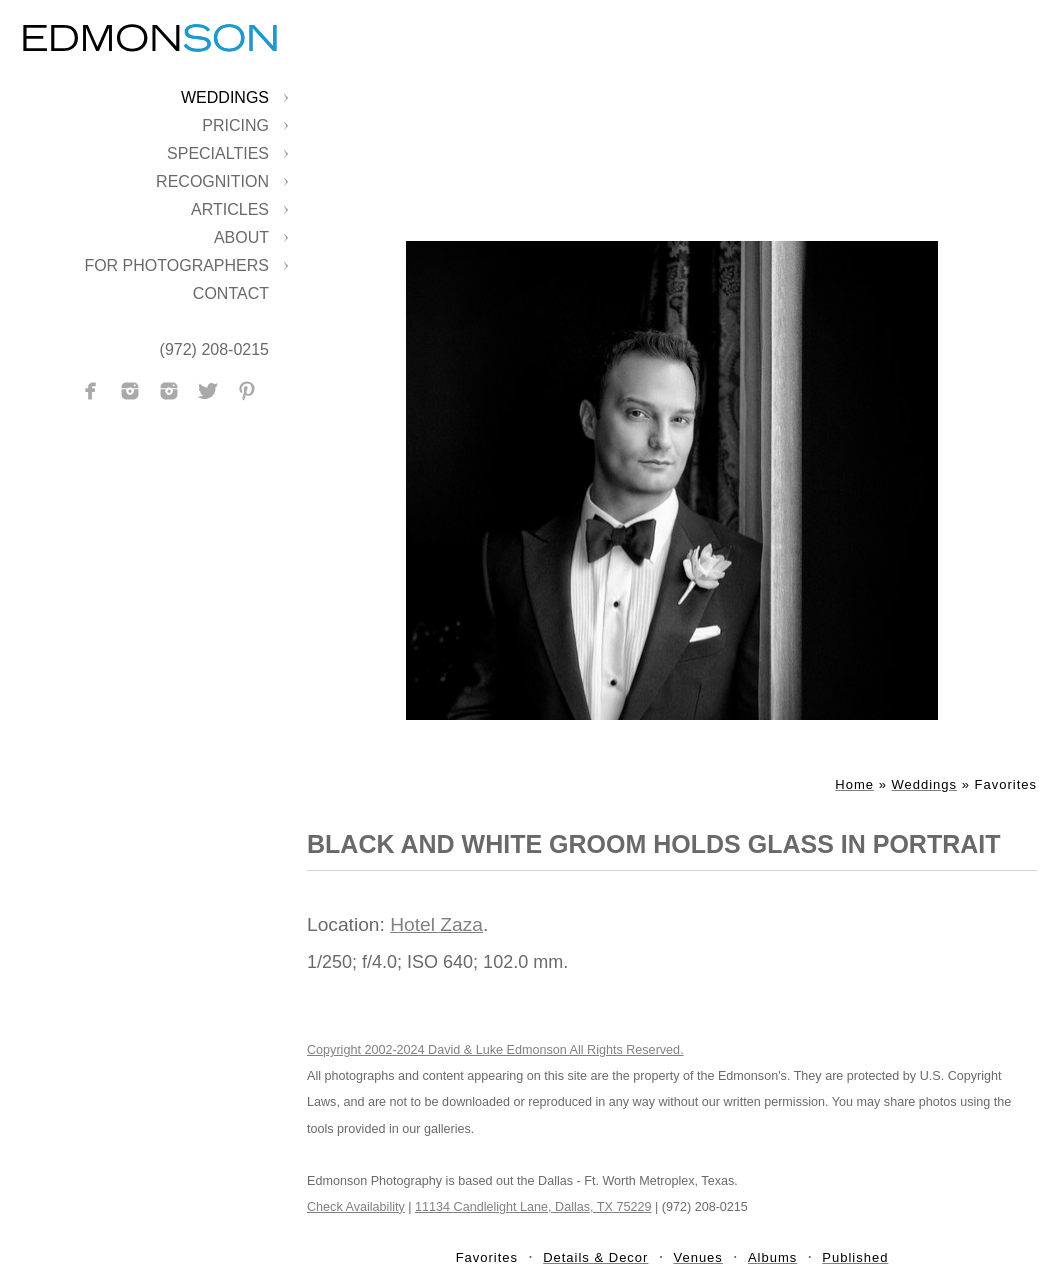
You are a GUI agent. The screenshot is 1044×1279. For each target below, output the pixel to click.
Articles (230, 209)
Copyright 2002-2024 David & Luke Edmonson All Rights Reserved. (495, 1050)
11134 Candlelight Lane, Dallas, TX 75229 (533, 1207)
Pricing (235, 125)
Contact (231, 293)
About (241, 237)
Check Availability (356, 1207)
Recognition (212, 181)
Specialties (218, 153)
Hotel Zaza (436, 924)
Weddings (225, 97)
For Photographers (176, 265)
